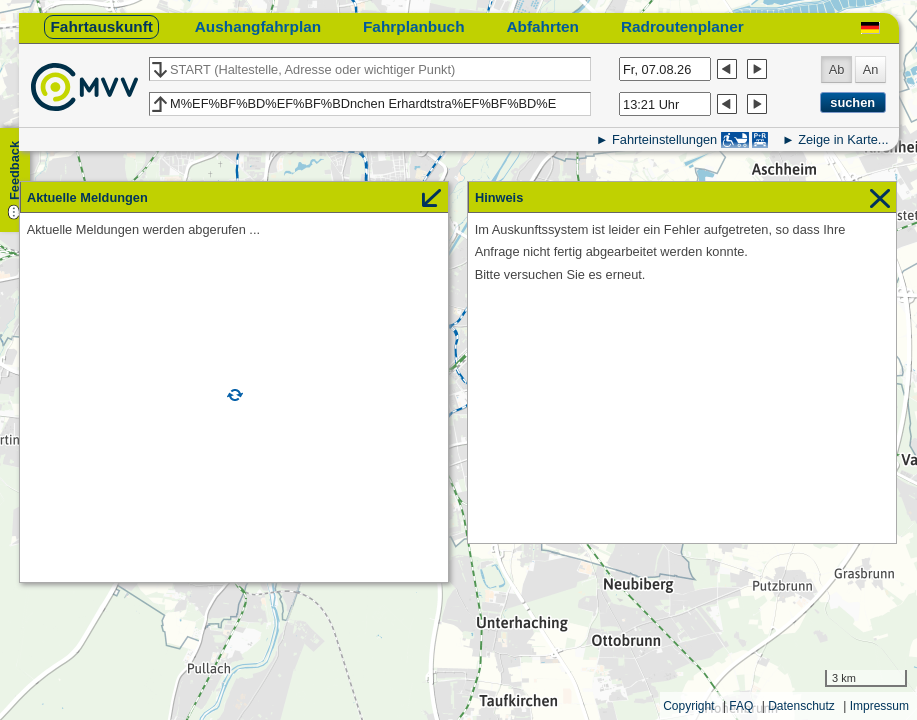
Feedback (14, 170)
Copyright (688, 706)
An (871, 69)
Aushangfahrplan (258, 26)
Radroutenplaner (682, 26)
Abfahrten (542, 26)
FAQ (741, 706)
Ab (837, 69)
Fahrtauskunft (101, 26)
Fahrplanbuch (414, 26)
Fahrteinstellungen (664, 139)
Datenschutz (801, 706)
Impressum (879, 706)
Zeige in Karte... (843, 139)
